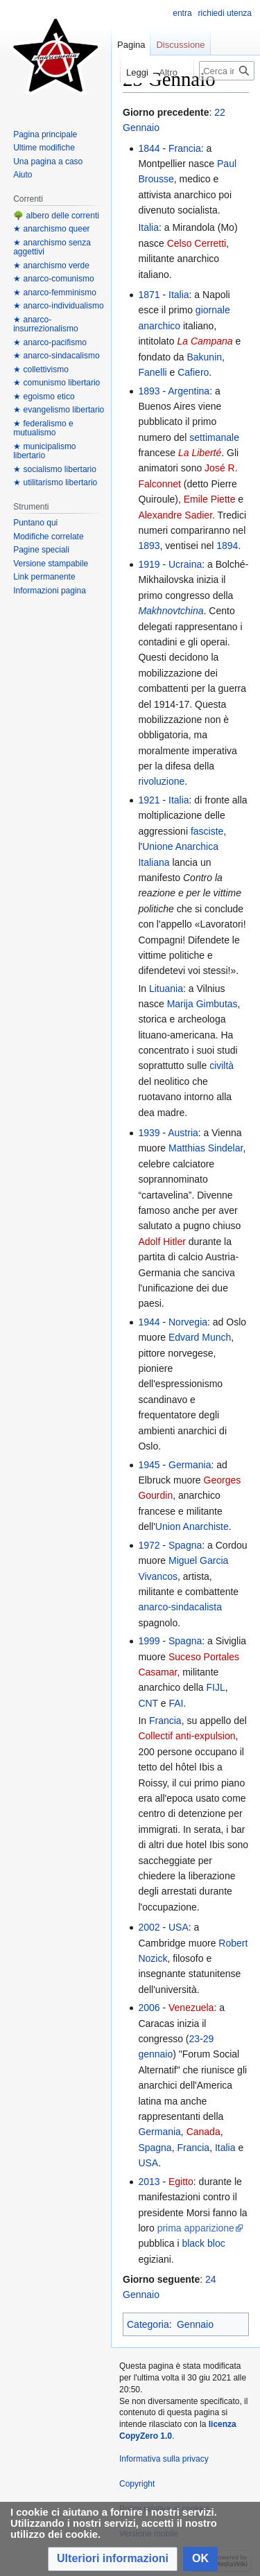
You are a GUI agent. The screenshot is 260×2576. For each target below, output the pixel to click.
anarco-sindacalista (180, 1606)
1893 (148, 391)
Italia (148, 227)
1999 (148, 1640)
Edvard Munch (199, 1337)
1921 (148, 800)
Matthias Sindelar (205, 1148)
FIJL (215, 1687)
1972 (148, 1545)
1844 (148, 148)
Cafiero (193, 372)
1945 (148, 1464)
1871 (148, 294)
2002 (148, 1927)
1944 (148, 1322)
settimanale (214, 437)
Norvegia (187, 1322)
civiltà (221, 1065)
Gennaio (195, 2324)
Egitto (180, 2181)
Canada (203, 2131)
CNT (148, 1703)
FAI (176, 1703)
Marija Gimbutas (202, 1003)
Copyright (137, 2484)
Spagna (185, 1545)
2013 (148, 2181)
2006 (148, 2007)
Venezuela (191, 2007)
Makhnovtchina (170, 610)
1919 (148, 564)
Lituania (166, 988)
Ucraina (185, 564)
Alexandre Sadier (175, 515)
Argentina (188, 391)
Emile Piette (210, 499)
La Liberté (199, 452)
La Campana (204, 341)
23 (194, 2038)
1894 (227, 545)
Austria (183, 1132)
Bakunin (204, 357)
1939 (148, 1132)
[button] (112, 2559)
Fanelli (152, 372)
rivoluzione (161, 781)
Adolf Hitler (161, 1241)
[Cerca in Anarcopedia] (226, 70)
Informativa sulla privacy (164, 2459)
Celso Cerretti (197, 243)
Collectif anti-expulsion (186, 1735)
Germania (189, 1464)
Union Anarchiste (192, 1526)
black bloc (203, 2243)
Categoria (148, 2324)
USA (178, 1927)
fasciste (207, 831)
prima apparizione (195, 2228)
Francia (184, 148)
